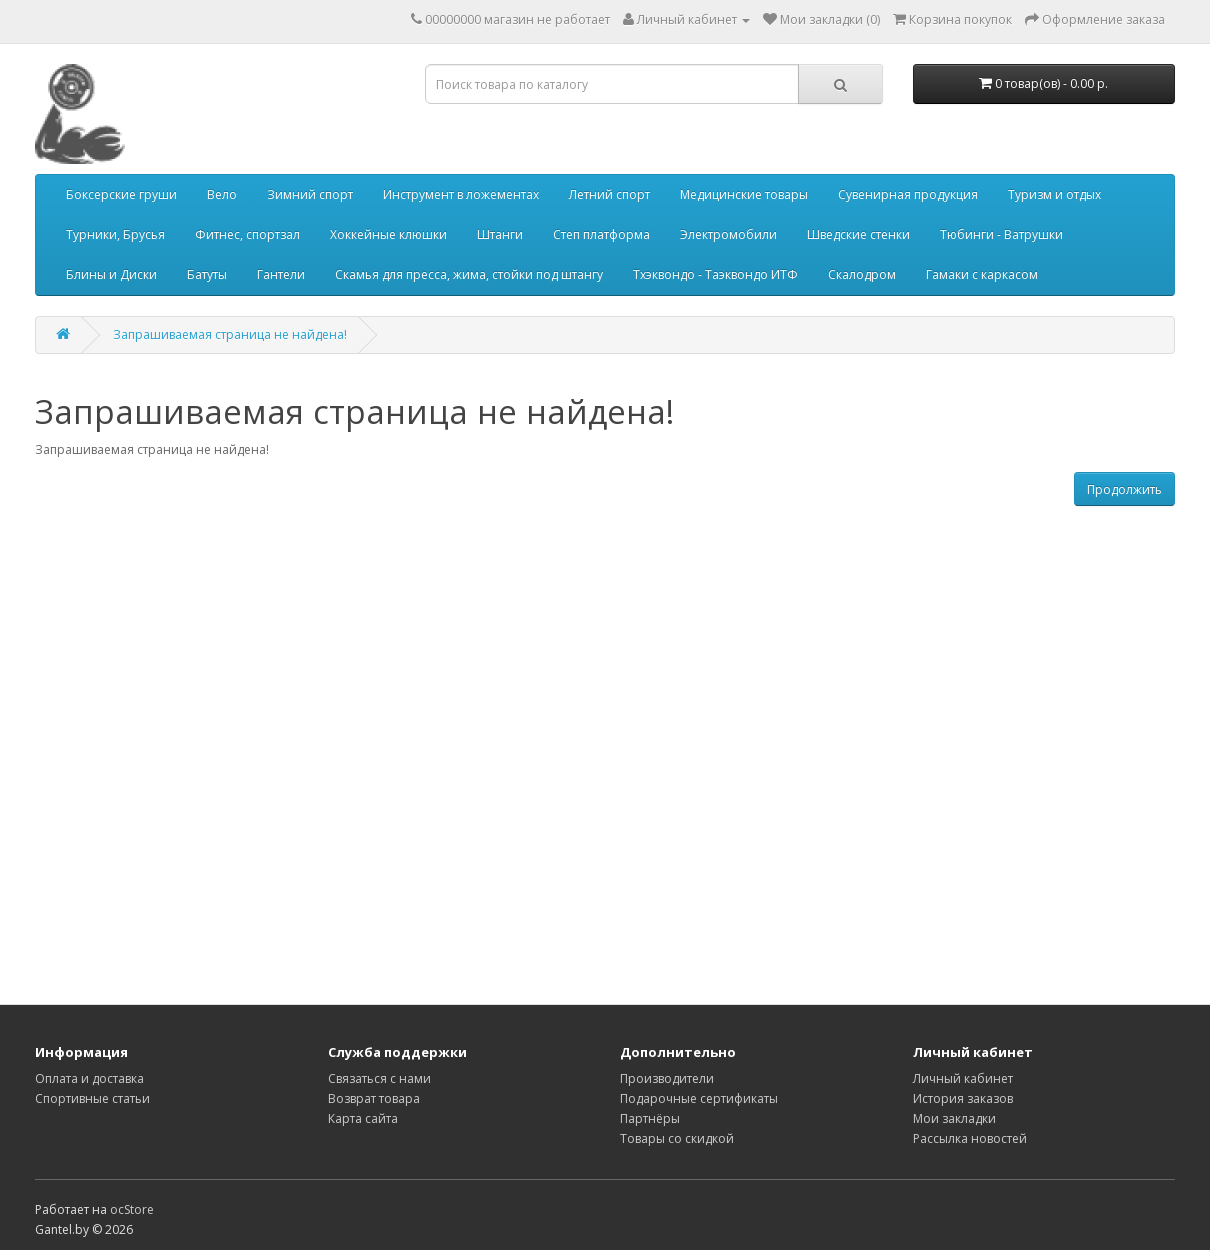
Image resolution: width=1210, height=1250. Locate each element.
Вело (222, 194)
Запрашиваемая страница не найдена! (230, 334)
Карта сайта (363, 1118)
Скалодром (862, 274)
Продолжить (1124, 489)
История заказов (963, 1098)
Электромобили (728, 234)
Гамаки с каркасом (982, 274)
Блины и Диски (111, 274)
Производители (667, 1078)
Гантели (281, 274)
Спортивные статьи (92, 1098)
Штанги (500, 234)
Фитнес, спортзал (247, 234)
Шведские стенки (858, 234)
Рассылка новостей (970, 1138)
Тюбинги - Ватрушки (1001, 234)
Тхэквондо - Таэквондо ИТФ (715, 274)
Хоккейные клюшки (388, 234)
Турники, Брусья (115, 234)
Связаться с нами (379, 1078)
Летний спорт (609, 194)
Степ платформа (601, 234)
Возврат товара (374, 1098)
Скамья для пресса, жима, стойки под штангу (469, 274)
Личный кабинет (963, 1078)
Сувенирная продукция (908, 194)
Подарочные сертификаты (699, 1098)
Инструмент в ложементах (461, 194)
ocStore (132, 1209)
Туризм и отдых (1054, 194)
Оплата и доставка (89, 1078)
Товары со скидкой (677, 1138)
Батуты (207, 274)
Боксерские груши (121, 194)
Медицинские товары (744, 194)
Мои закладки (954, 1118)
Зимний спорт (310, 194)
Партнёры (650, 1118)
